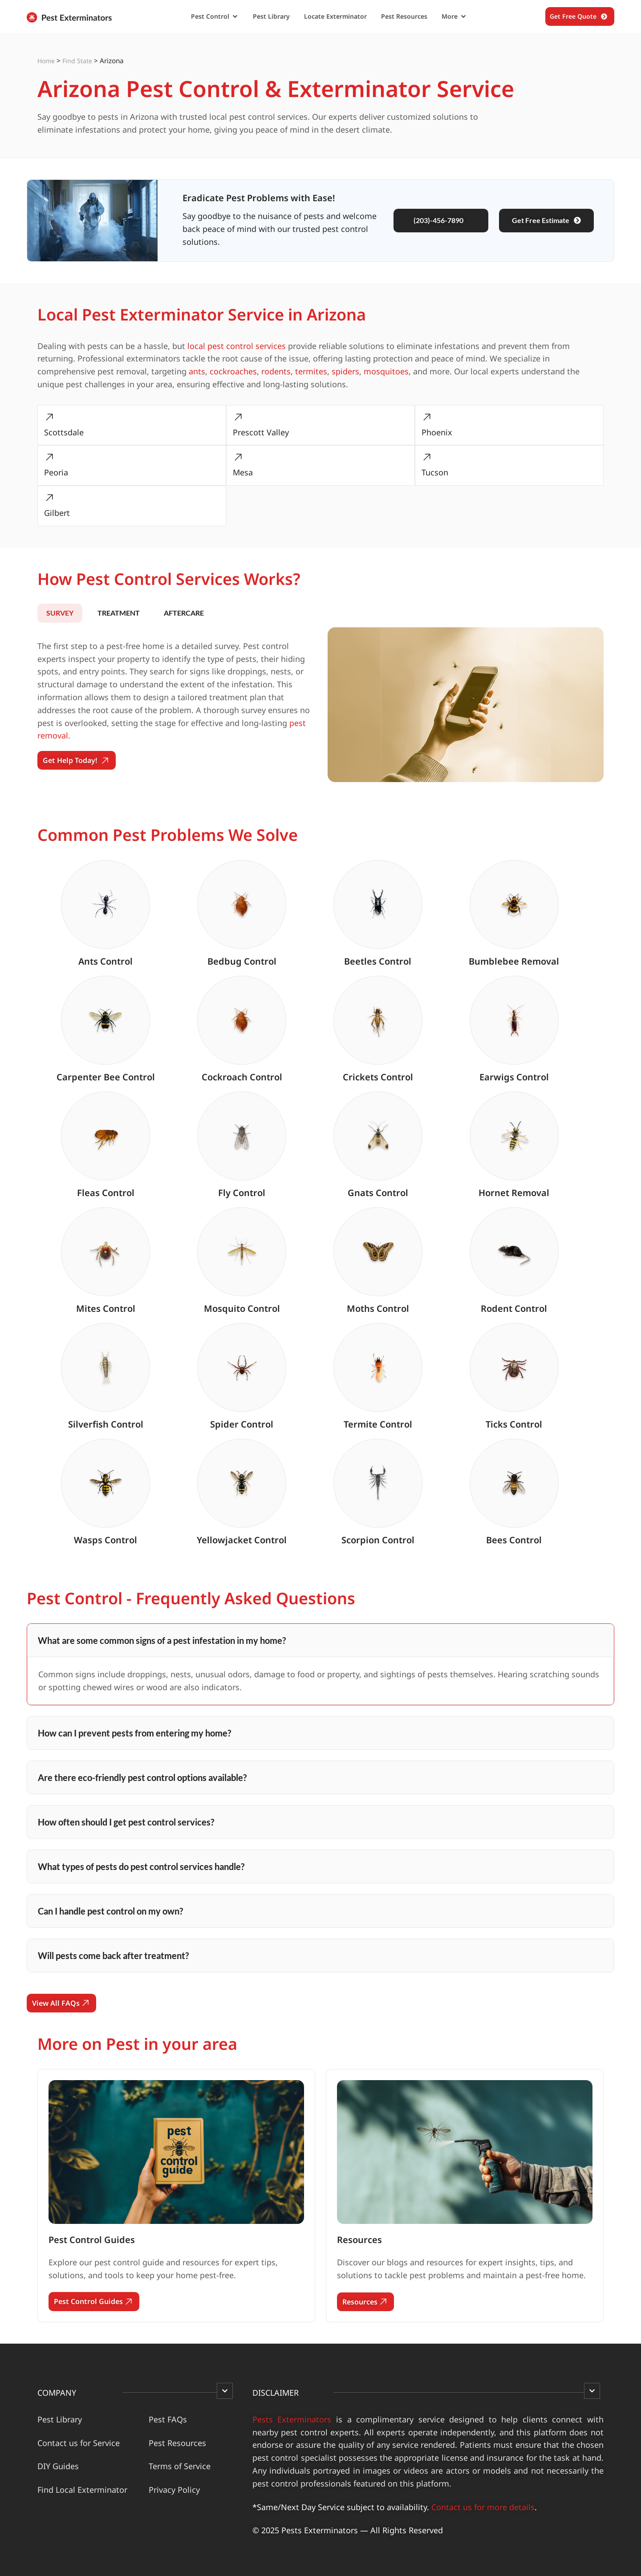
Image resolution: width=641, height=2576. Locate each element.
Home (46, 61)
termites (311, 371)
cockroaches (233, 371)
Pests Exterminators (292, 2419)
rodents (276, 371)
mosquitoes (386, 371)
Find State (77, 61)
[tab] (59, 613)
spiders (345, 371)
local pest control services (236, 346)
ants (197, 371)
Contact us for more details (483, 2507)
